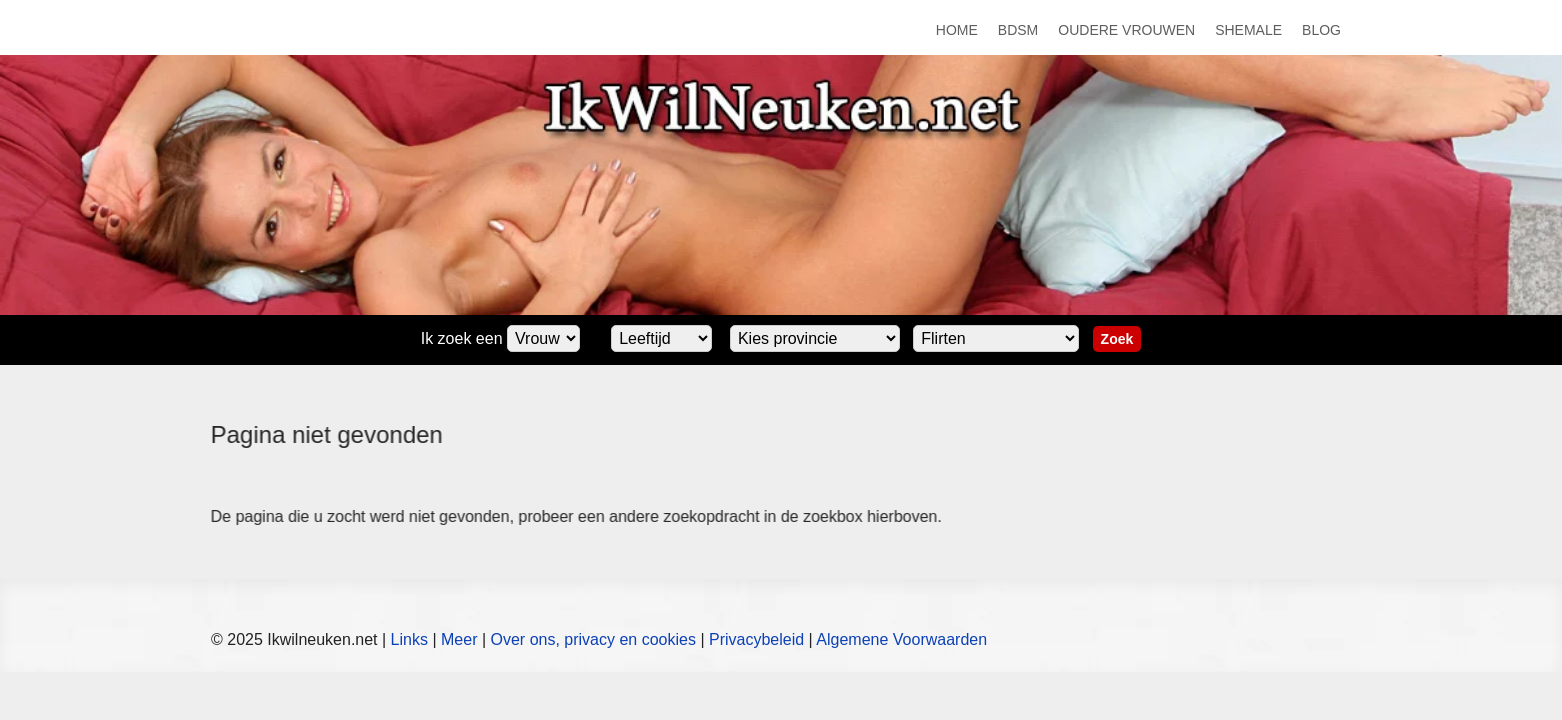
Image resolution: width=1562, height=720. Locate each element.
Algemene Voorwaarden (901, 639)
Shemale (1248, 30)
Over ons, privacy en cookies (593, 639)
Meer (459, 639)
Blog (1321, 30)
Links (409, 639)
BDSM (1018, 30)
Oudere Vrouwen (1126, 30)
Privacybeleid (756, 639)
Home (957, 30)
